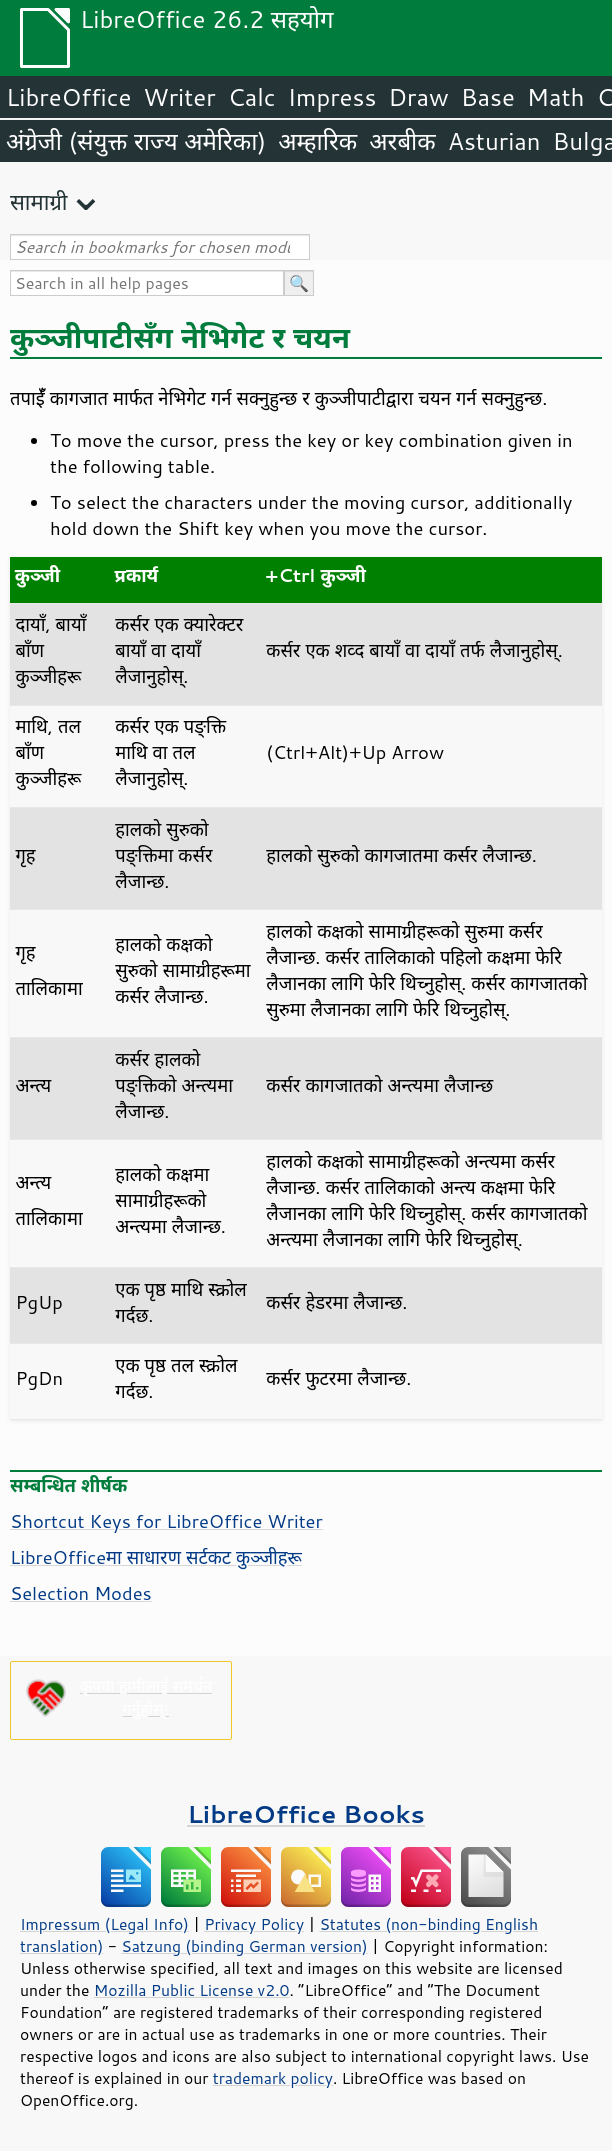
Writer (179, 97)
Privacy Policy (254, 1924)
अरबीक (402, 141)
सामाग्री (39, 201)
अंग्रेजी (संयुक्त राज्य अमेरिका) (136, 141)
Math (556, 97)
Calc (252, 97)
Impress (332, 97)
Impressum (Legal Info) (104, 1924)
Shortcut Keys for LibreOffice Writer (166, 1521)
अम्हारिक (317, 141)
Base (488, 97)
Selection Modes (81, 1593)
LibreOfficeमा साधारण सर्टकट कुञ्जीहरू (156, 1557)
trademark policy (273, 2078)
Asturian (494, 141)
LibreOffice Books (306, 1813)
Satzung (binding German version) (244, 1946)
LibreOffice (68, 97)
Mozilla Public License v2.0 (192, 1990)
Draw (418, 97)
